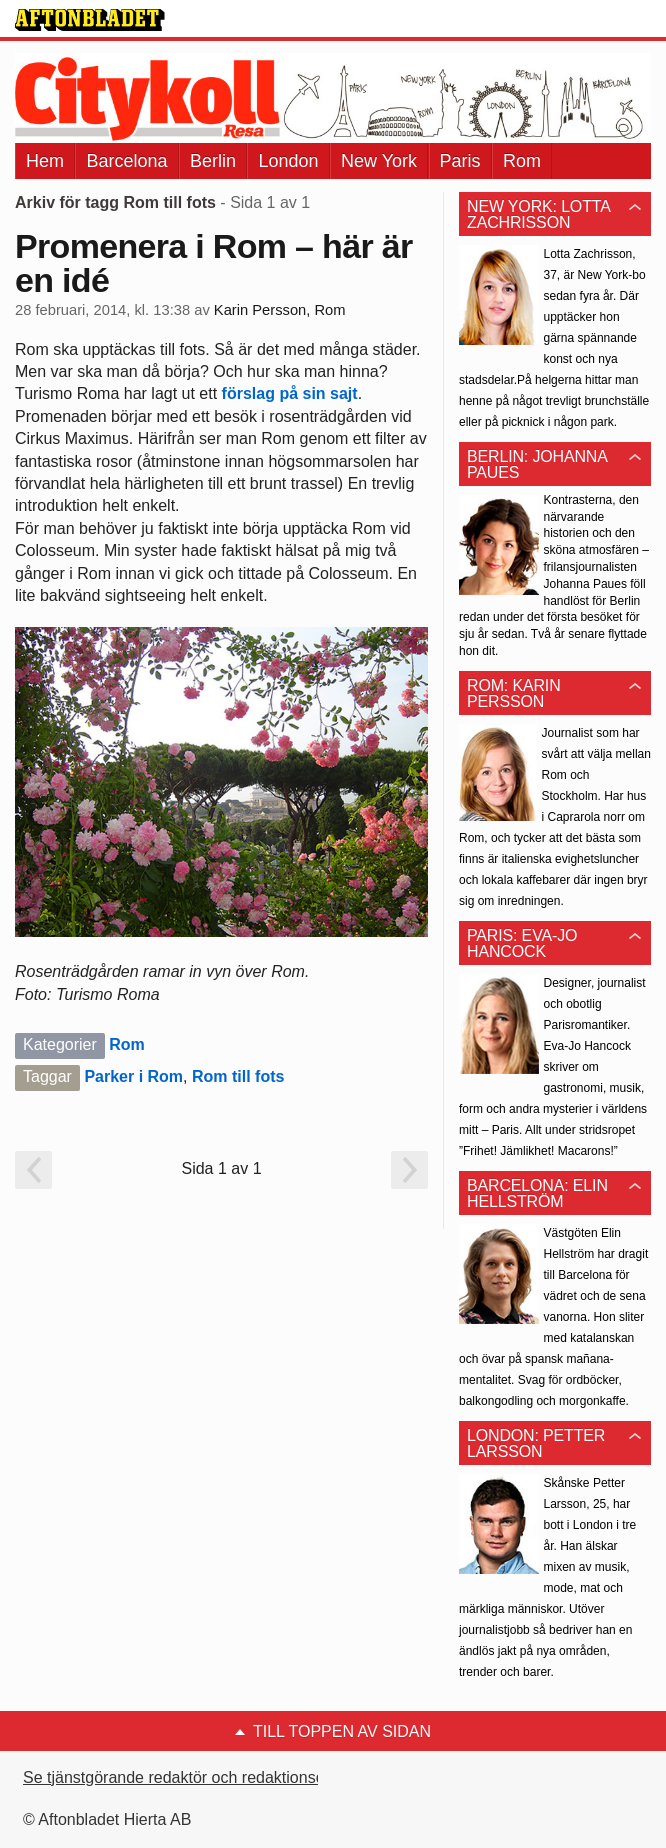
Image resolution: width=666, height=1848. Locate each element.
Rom (522, 161)
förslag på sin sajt (290, 393)
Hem (45, 161)
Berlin (213, 161)
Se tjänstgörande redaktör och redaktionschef (184, 1777)
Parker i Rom (133, 1076)
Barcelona (126, 161)
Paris (460, 161)
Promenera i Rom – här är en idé (214, 263)
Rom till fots (238, 1076)
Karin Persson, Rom (280, 310)
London (288, 161)
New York (379, 161)
